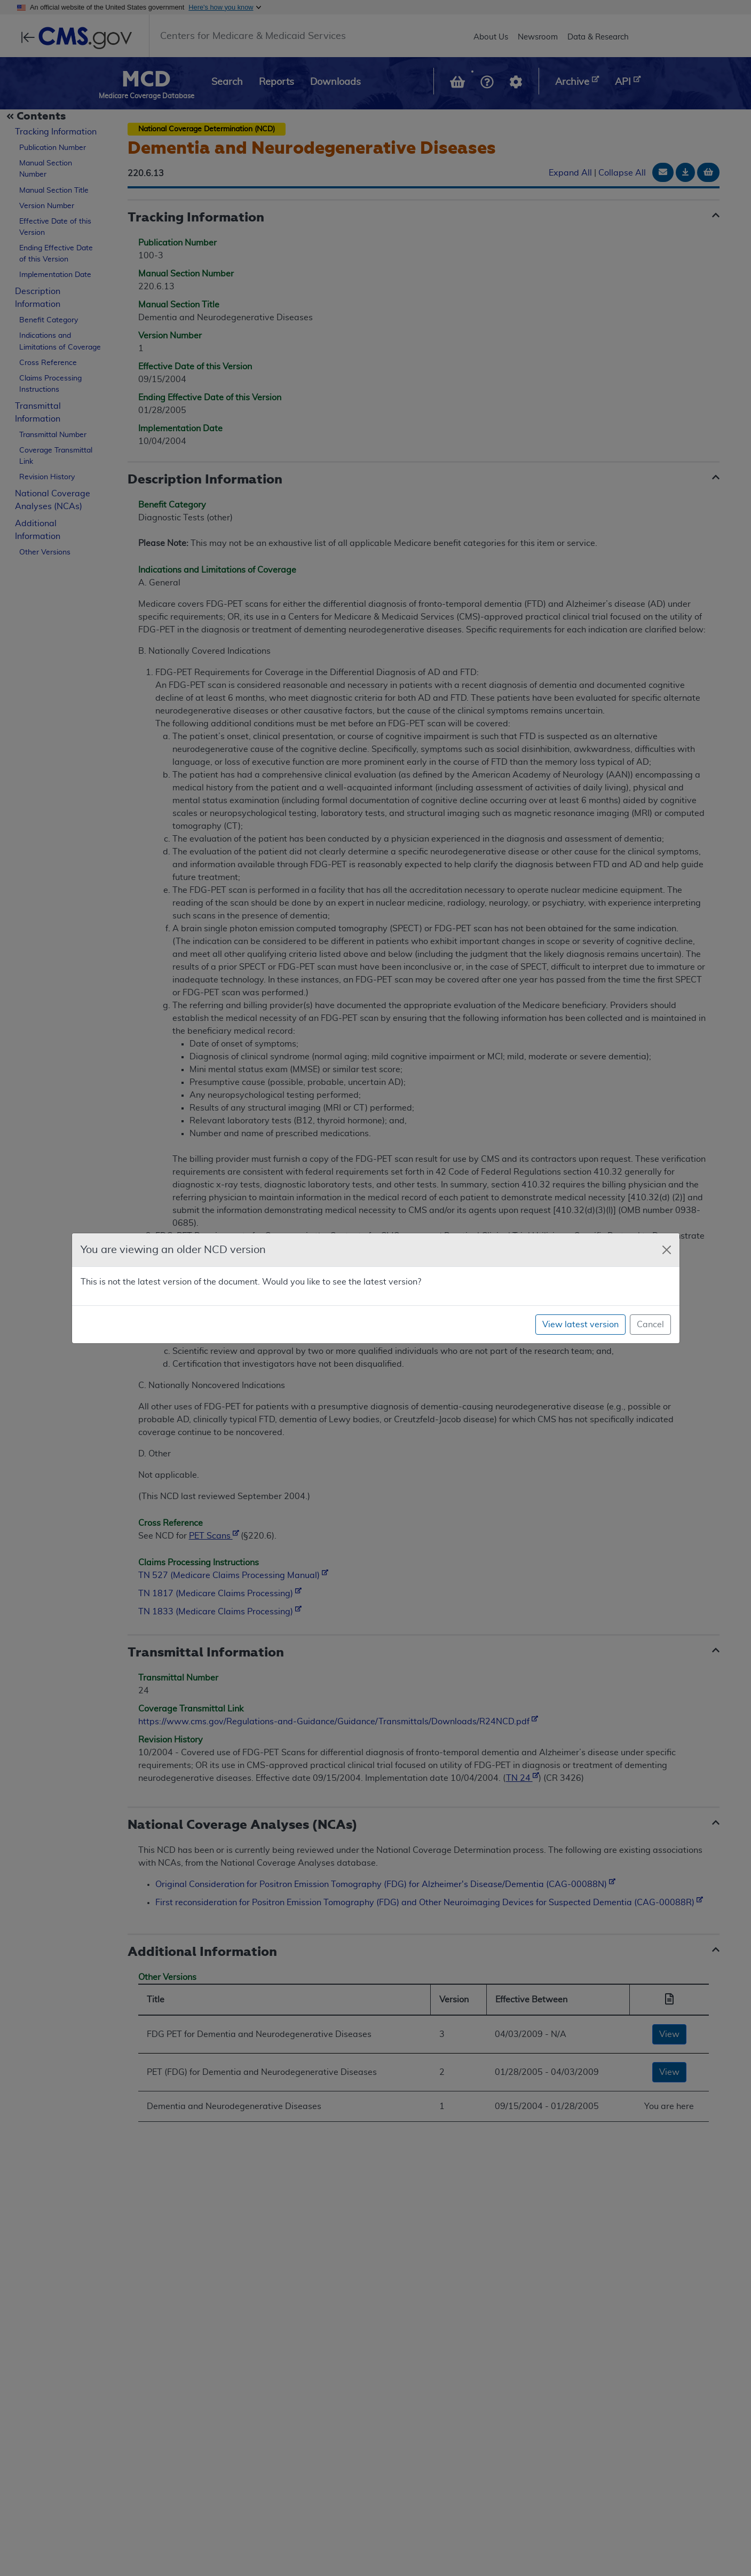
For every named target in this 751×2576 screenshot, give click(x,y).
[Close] (666, 1249)
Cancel (650, 1324)
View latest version (580, 1324)
